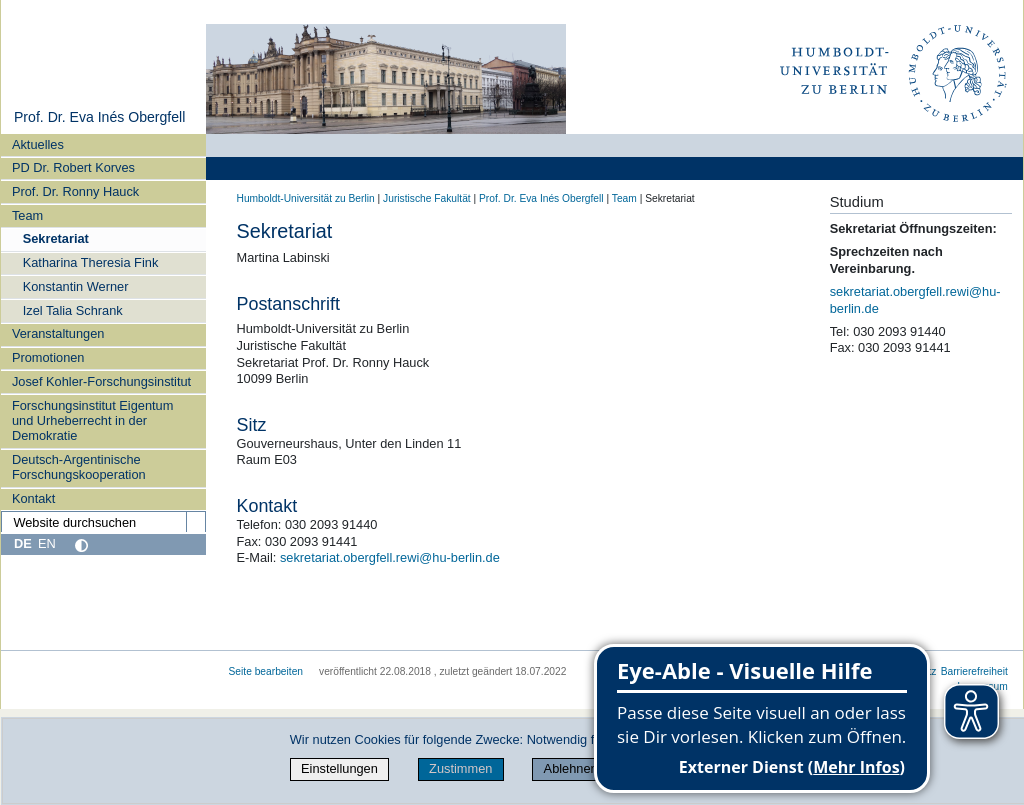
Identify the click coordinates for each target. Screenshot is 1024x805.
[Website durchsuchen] (103, 522)
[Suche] (196, 522)
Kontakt (33, 498)
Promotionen (48, 357)
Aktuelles (38, 144)
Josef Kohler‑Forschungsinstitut (101, 381)
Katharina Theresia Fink (91, 262)
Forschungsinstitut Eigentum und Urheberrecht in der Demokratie (92, 421)
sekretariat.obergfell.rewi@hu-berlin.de (390, 557)
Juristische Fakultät (427, 198)
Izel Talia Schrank (73, 310)
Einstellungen (339, 768)
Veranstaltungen (58, 333)
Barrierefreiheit (974, 671)
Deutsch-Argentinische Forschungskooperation (79, 467)
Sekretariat (56, 238)
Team (27, 215)
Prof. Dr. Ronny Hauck (75, 191)
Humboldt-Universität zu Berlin (306, 198)
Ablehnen (571, 768)
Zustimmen (460, 768)
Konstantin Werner (76, 286)
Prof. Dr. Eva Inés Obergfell (99, 117)
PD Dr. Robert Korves (73, 167)
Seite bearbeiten (266, 671)
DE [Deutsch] (23, 543)
